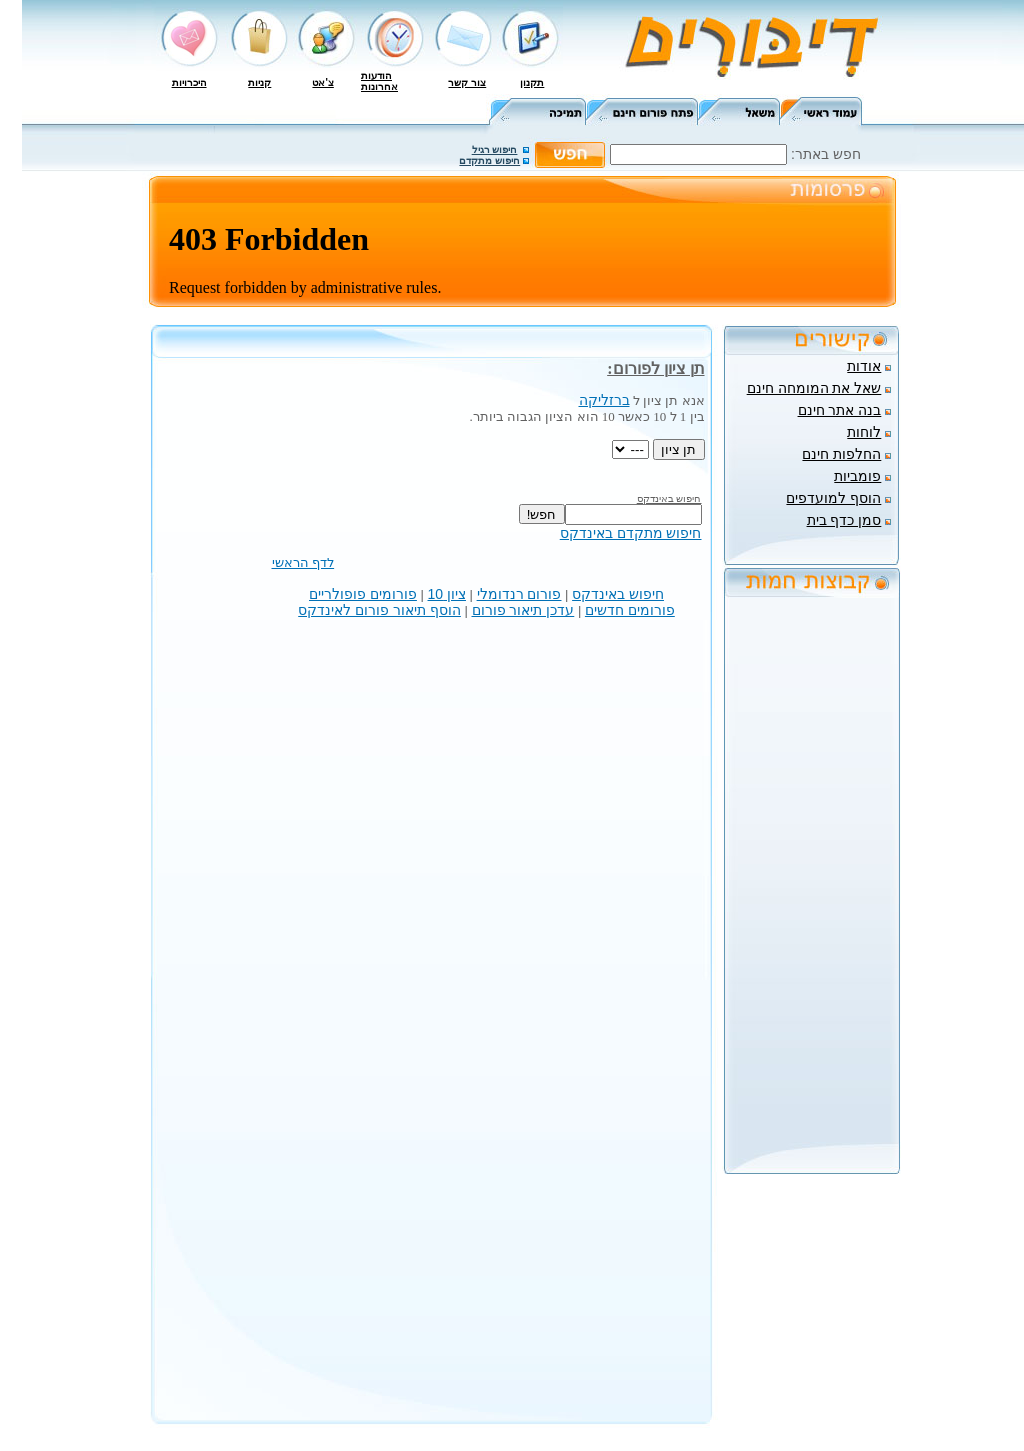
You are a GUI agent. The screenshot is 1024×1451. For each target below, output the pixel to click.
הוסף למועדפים (833, 498)
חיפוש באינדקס (618, 594)
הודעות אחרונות (379, 81)
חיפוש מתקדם (489, 160)
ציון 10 (447, 594)
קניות (259, 82)
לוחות (864, 432)
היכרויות (189, 82)
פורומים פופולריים (363, 594)
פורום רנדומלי (519, 594)
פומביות (857, 476)
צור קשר (467, 82)
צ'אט (322, 82)
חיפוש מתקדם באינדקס (631, 533)
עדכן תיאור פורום (523, 610)
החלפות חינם (841, 454)
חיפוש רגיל (495, 149)
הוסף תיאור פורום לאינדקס (379, 610)
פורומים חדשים (630, 610)
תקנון (532, 82)
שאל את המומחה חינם (814, 388)
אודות (864, 366)
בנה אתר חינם (840, 410)
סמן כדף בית (844, 520)
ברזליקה (604, 400)
